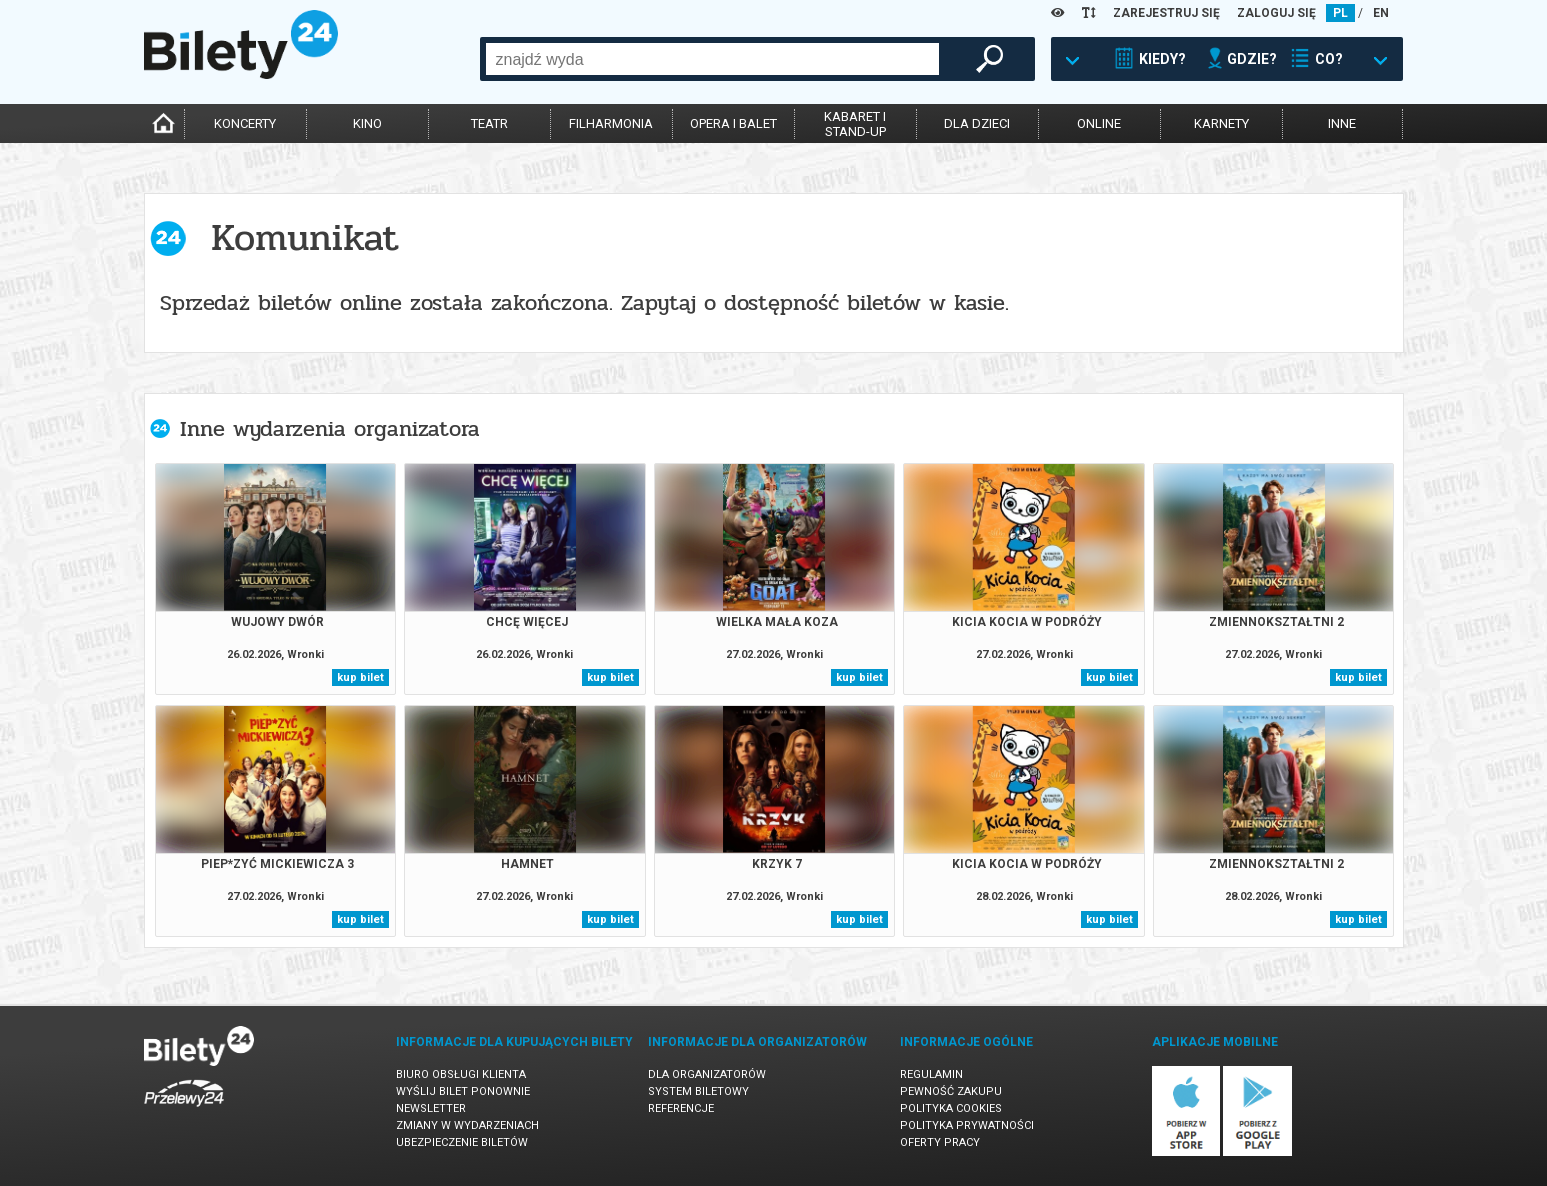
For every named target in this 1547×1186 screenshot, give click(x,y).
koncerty (245, 123)
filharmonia (611, 123)
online (1099, 123)
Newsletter (431, 1108)
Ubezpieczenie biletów (462, 1142)
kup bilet (360, 677)
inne (1342, 123)
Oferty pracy (940, 1142)
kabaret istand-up (855, 124)
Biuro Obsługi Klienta (461, 1074)
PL (1340, 13)
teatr (489, 123)
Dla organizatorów (707, 1074)
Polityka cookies (951, 1108)
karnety (1221, 123)
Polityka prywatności (967, 1125)
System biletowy (698, 1091)
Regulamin (931, 1074)
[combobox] (712, 59)
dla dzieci (977, 123)
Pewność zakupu (951, 1091)
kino (367, 123)
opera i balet (733, 123)
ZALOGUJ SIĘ (1276, 13)
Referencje (681, 1108)
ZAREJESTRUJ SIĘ (1166, 13)
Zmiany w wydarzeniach (467, 1125)
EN (1381, 13)
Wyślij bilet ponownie (463, 1091)
